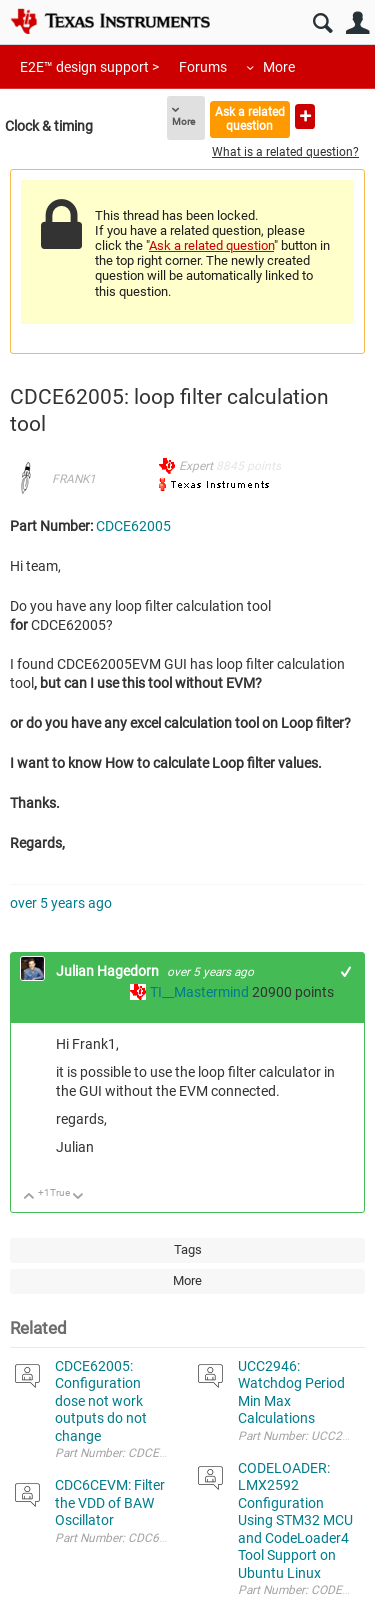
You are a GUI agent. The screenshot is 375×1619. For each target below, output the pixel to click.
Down (78, 1197)
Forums (203, 67)
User (357, 23)
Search (322, 23)
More (279, 67)
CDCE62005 (133, 526)
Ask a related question (250, 118)
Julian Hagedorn (109, 971)
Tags (188, 1249)
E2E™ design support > (89, 67)
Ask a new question (305, 116)
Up (29, 1197)
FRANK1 (74, 479)
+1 (346, 971)
